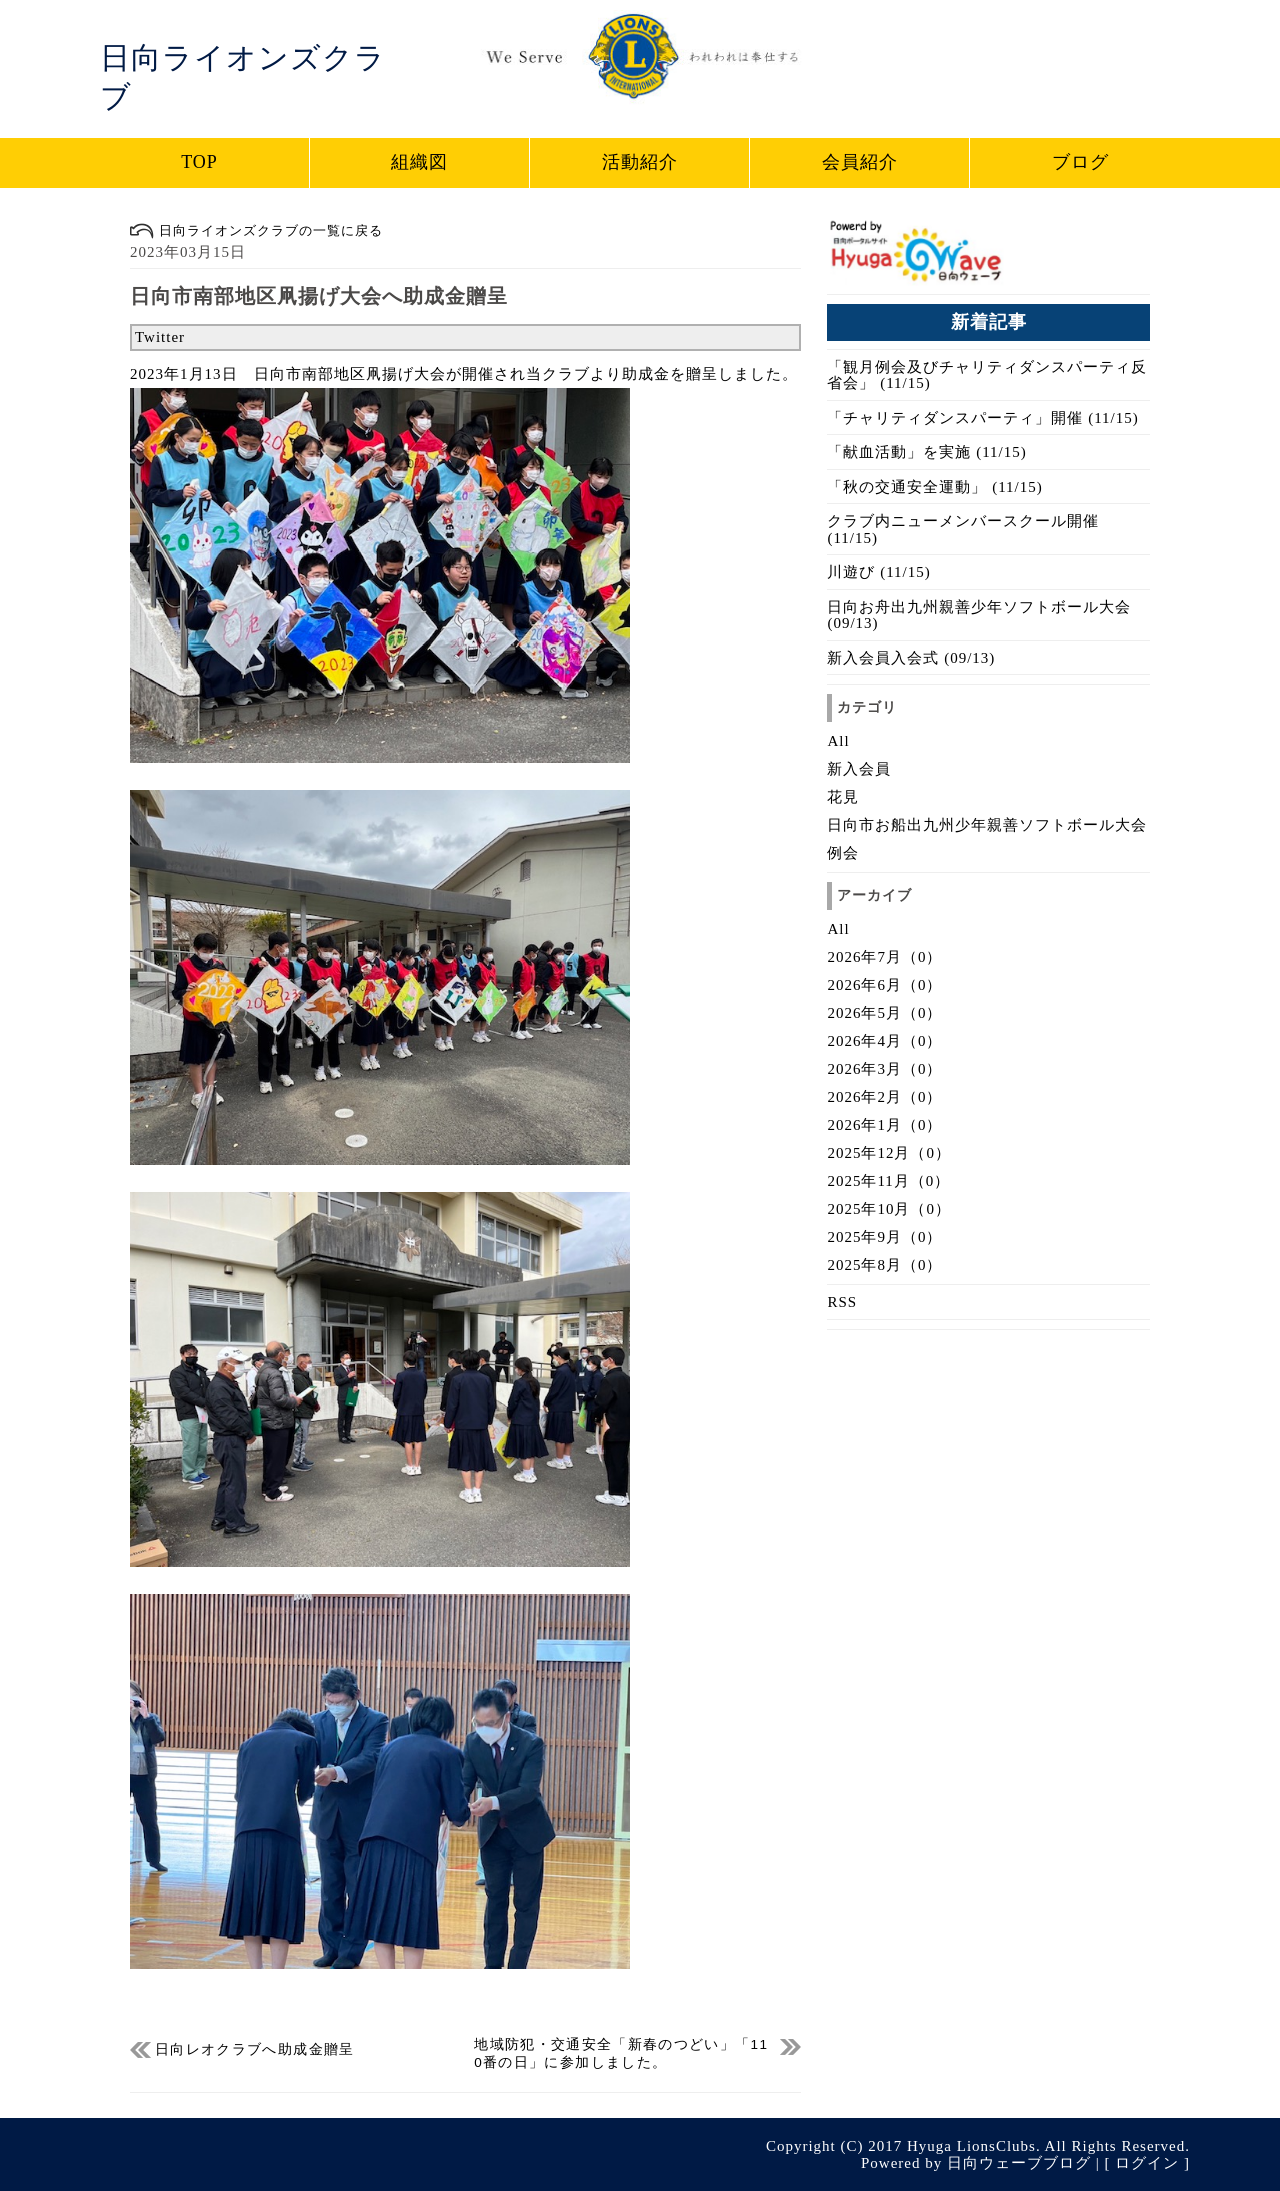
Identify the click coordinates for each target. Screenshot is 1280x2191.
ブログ (1080, 162)
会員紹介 (860, 162)
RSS (842, 1302)
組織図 (419, 162)
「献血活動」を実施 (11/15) (926, 452)
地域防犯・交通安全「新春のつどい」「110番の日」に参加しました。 (621, 2047)
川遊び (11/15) (878, 572)
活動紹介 (640, 162)
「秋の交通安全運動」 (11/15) (934, 487)
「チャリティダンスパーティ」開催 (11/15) (982, 418)
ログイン (1147, 2163)
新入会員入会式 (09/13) (911, 658)
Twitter (160, 337)
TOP (199, 162)
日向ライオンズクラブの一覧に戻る (256, 230)
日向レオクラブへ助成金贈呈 (255, 2049)
